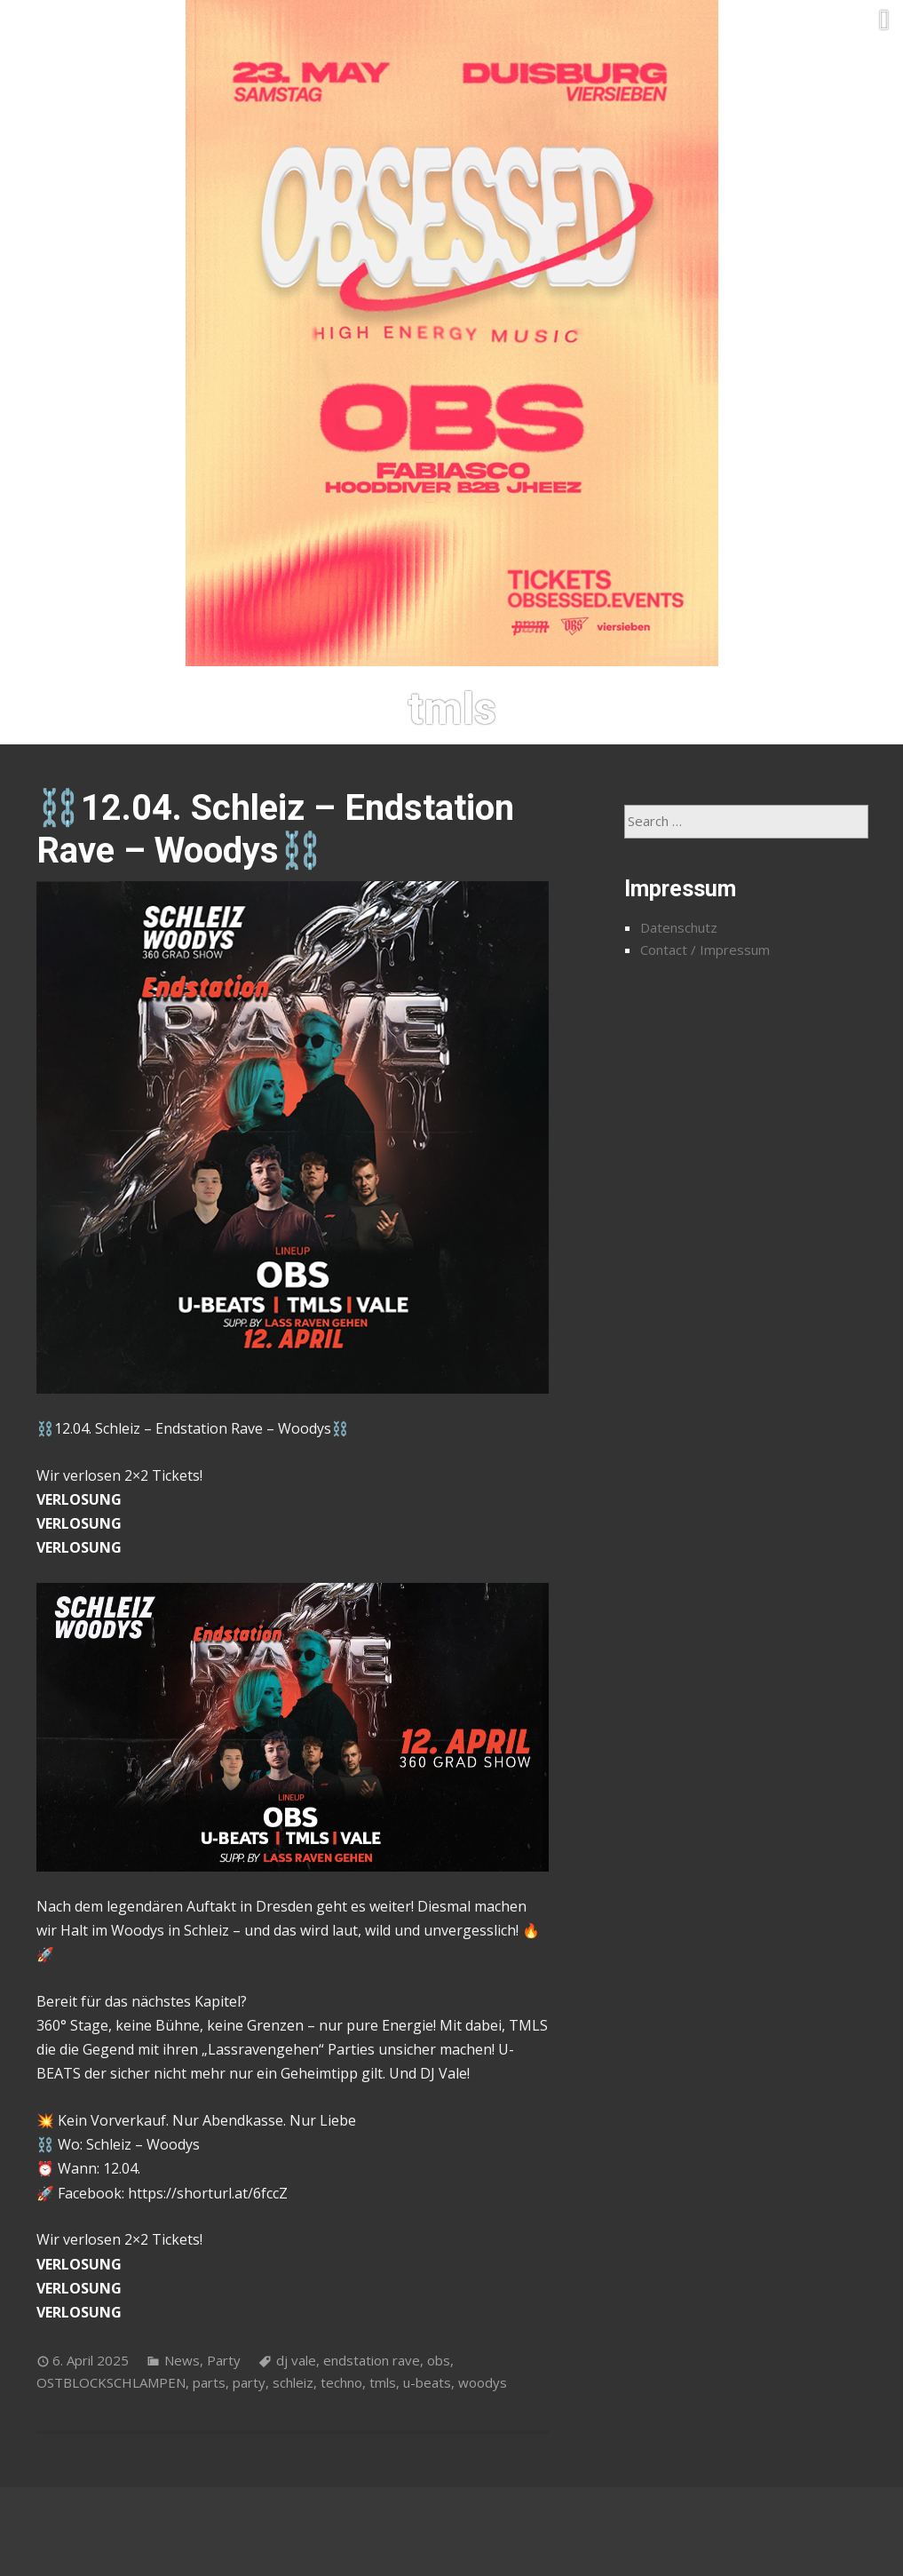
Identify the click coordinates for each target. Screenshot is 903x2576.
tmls (382, 2382)
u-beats (427, 2382)
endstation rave (371, 2360)
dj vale (296, 2360)
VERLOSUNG (79, 1499)
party (249, 2382)
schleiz (293, 2382)
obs (438, 2360)
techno (341, 2382)
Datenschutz (678, 927)
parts (209, 2382)
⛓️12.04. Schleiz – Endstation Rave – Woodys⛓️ (275, 829)
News (182, 2360)
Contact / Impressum (705, 949)
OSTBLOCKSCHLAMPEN (111, 2382)
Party (224, 2360)
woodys (482, 2382)
